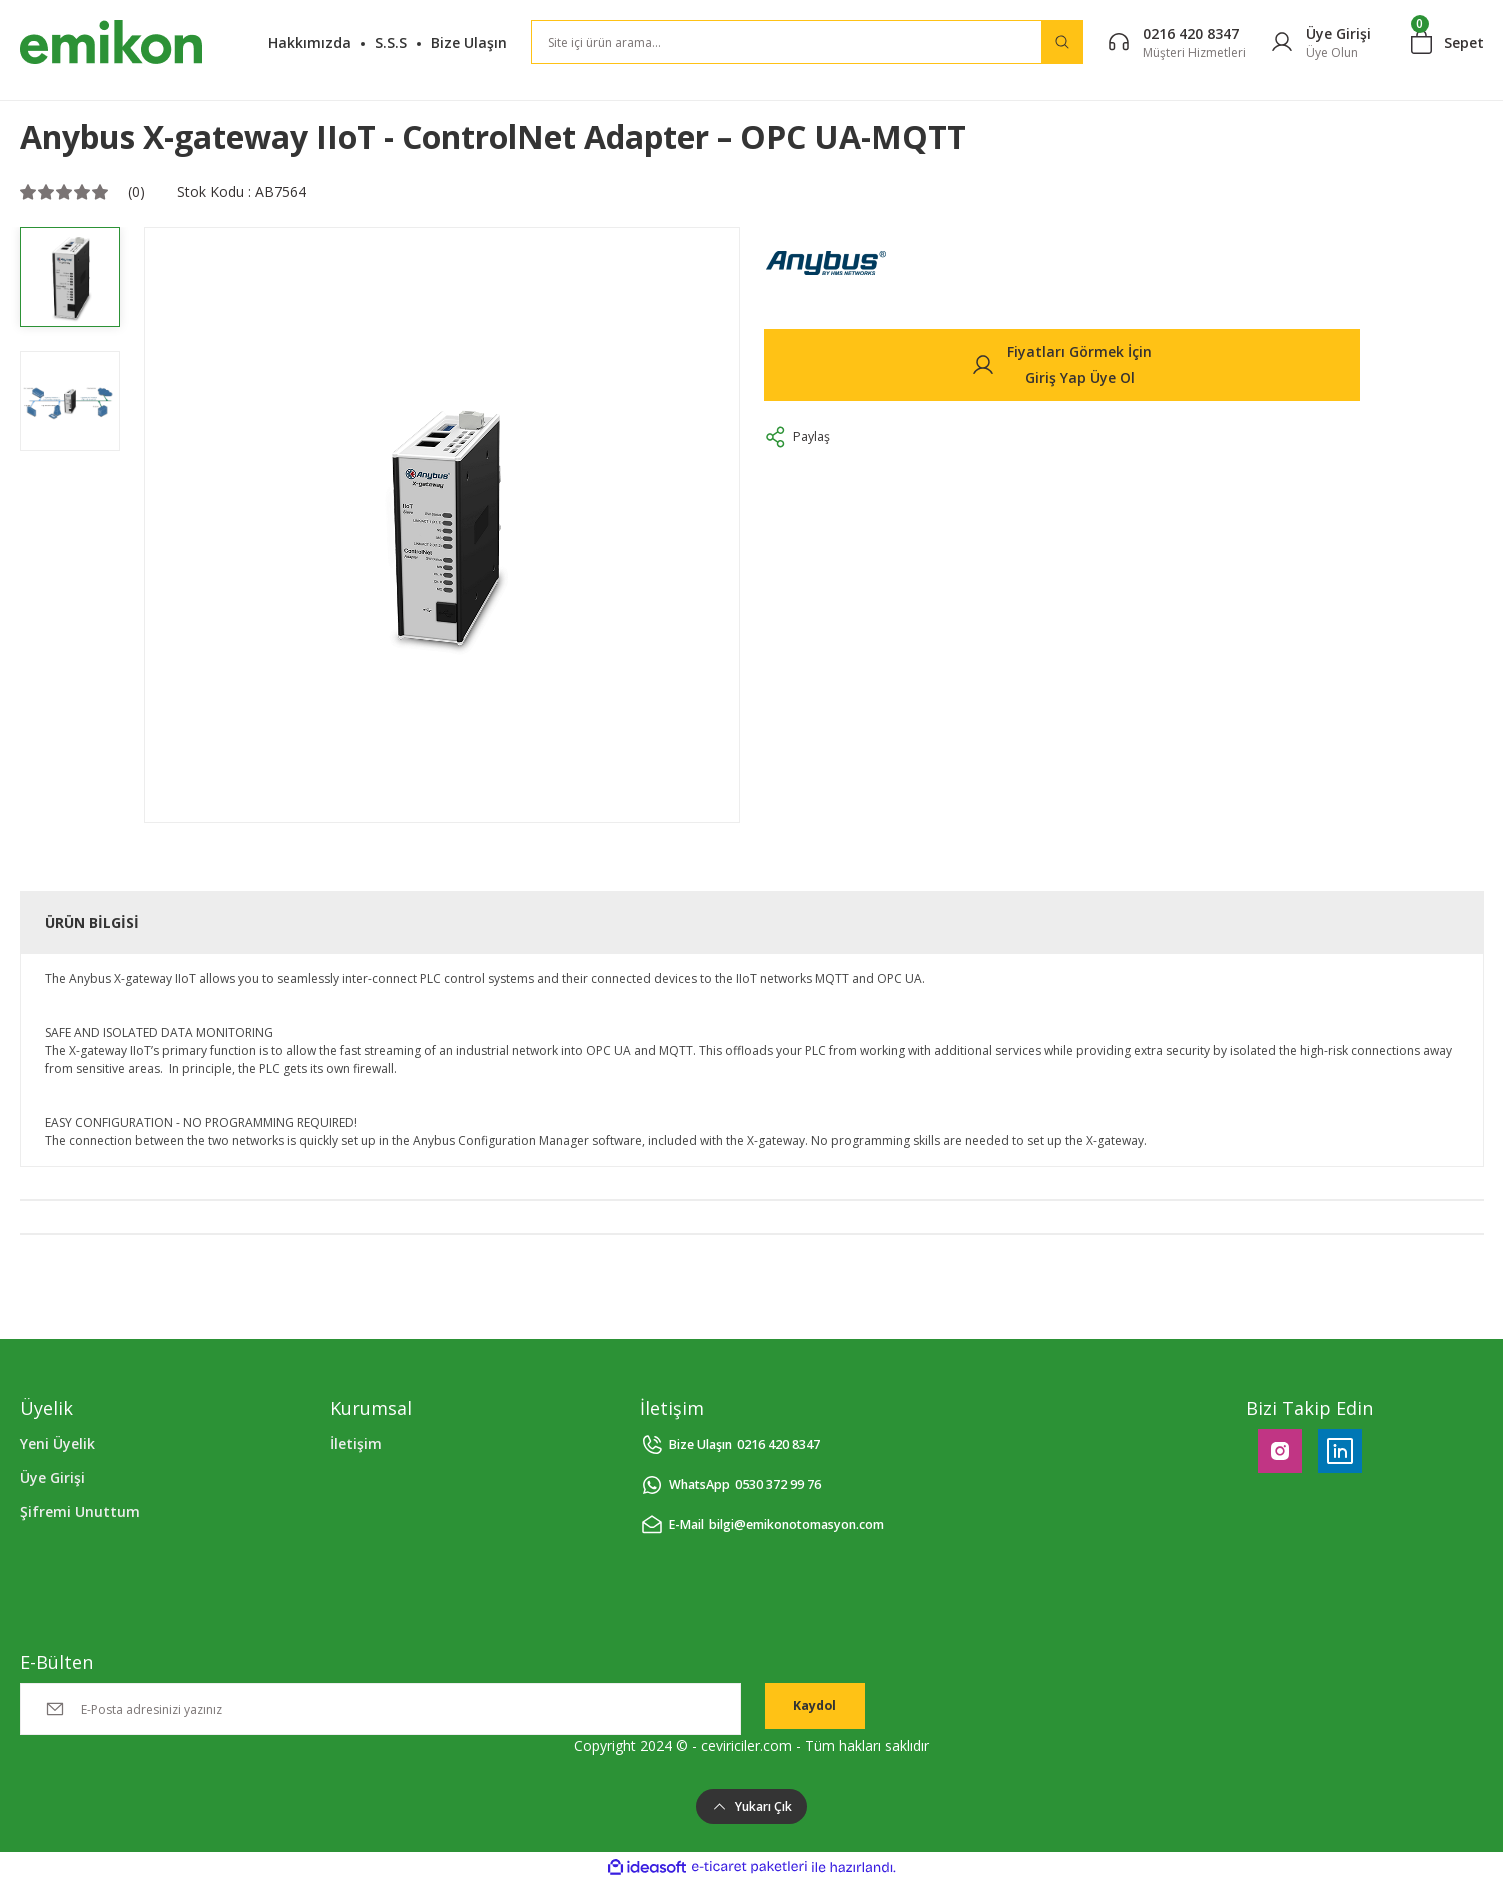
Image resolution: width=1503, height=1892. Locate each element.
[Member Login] (1320, 42)
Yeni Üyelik (57, 1443)
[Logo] (111, 42)
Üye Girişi (52, 1477)
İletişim (356, 1443)
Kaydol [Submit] (815, 1708)
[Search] (807, 42)
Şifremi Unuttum (80, 1511)
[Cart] (1447, 42)
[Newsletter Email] (380, 1709)
